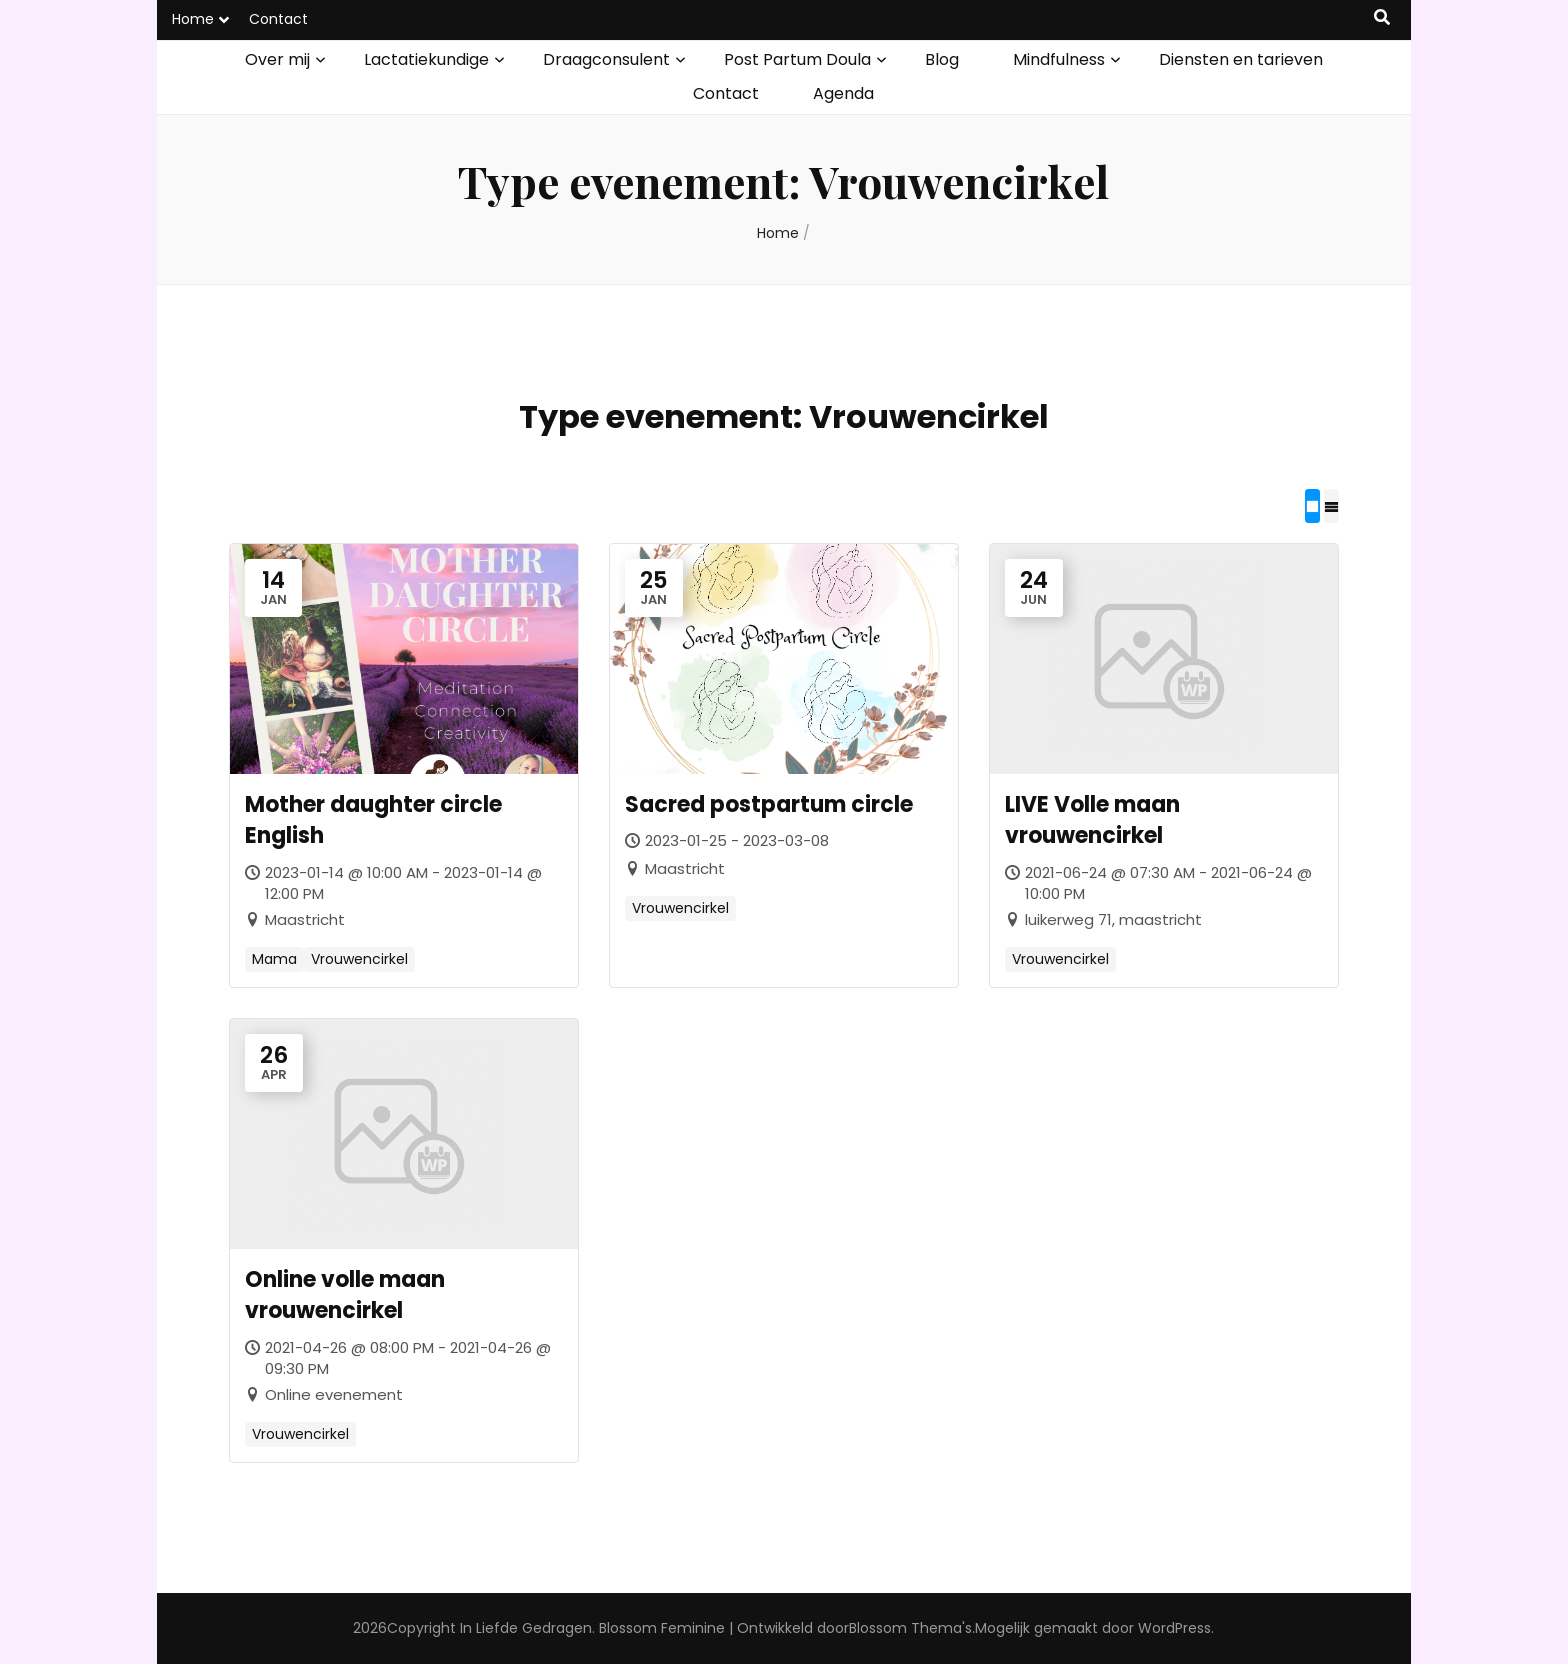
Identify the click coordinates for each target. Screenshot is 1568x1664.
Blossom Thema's (910, 1628)
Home (193, 19)
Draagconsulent (606, 59)
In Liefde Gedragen (526, 1628)
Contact (278, 19)
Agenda (843, 93)
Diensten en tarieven (1241, 59)
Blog (942, 59)
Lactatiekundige (426, 59)
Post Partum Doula (797, 59)
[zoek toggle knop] (1382, 18)
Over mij (277, 59)
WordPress (1174, 1628)
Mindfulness (1059, 59)
